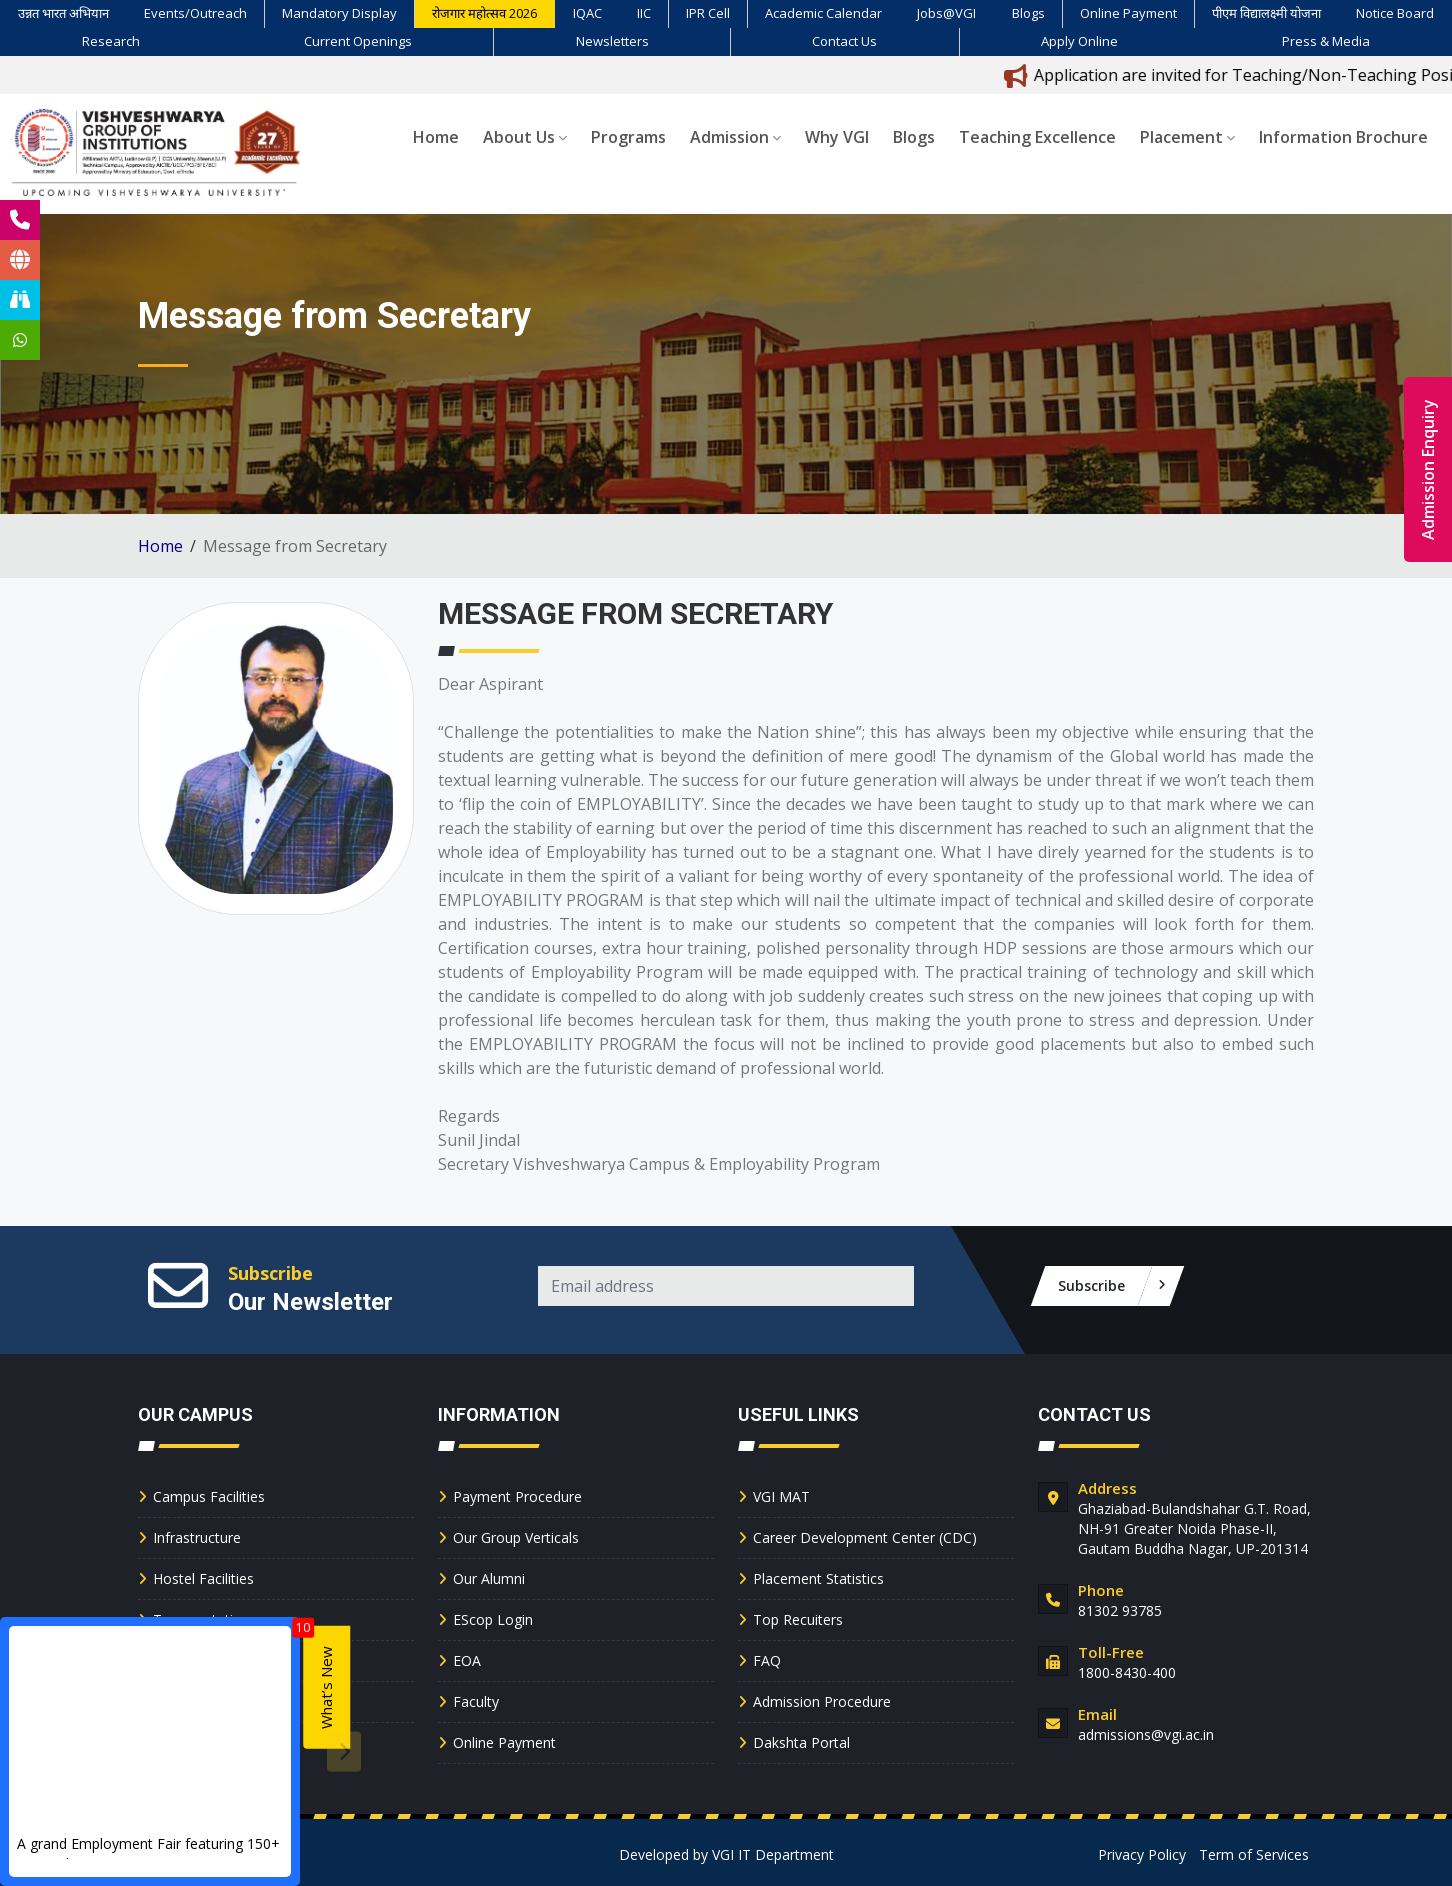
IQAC (587, 13)
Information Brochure (1343, 137)
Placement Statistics (818, 1578)
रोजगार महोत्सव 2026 (484, 13)
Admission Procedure (822, 1701)
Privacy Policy (1142, 1854)
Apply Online (1079, 41)
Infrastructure (197, 1537)
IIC (644, 13)
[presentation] (344, 1751)
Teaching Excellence (1037, 137)
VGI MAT (781, 1496)
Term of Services (1254, 1854)
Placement (1187, 137)
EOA (467, 1660)
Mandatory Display (339, 13)
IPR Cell (708, 13)
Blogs (1028, 13)
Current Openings (358, 41)
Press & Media (1326, 41)
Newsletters (612, 41)
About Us (525, 137)
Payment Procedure (517, 1496)
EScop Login (493, 1619)
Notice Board (1395, 13)
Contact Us (844, 41)
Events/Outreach (195, 13)
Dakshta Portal (801, 1742)
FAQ (767, 1660)
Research (111, 41)
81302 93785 (1120, 1610)
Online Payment (1128, 13)
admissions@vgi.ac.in (1146, 1734)
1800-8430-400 (1127, 1672)
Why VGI (837, 137)
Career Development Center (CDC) (865, 1537)
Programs (628, 137)
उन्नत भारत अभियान (63, 13)
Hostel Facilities (203, 1578)
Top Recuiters (798, 1619)
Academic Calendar (823, 13)
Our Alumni (489, 1578)
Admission (735, 137)
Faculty (476, 1701)
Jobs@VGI (946, 13)
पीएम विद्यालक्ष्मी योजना (1266, 13)
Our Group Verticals (516, 1537)
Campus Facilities (209, 1496)
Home (436, 137)
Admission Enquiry (1428, 469)
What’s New (326, 1687)
